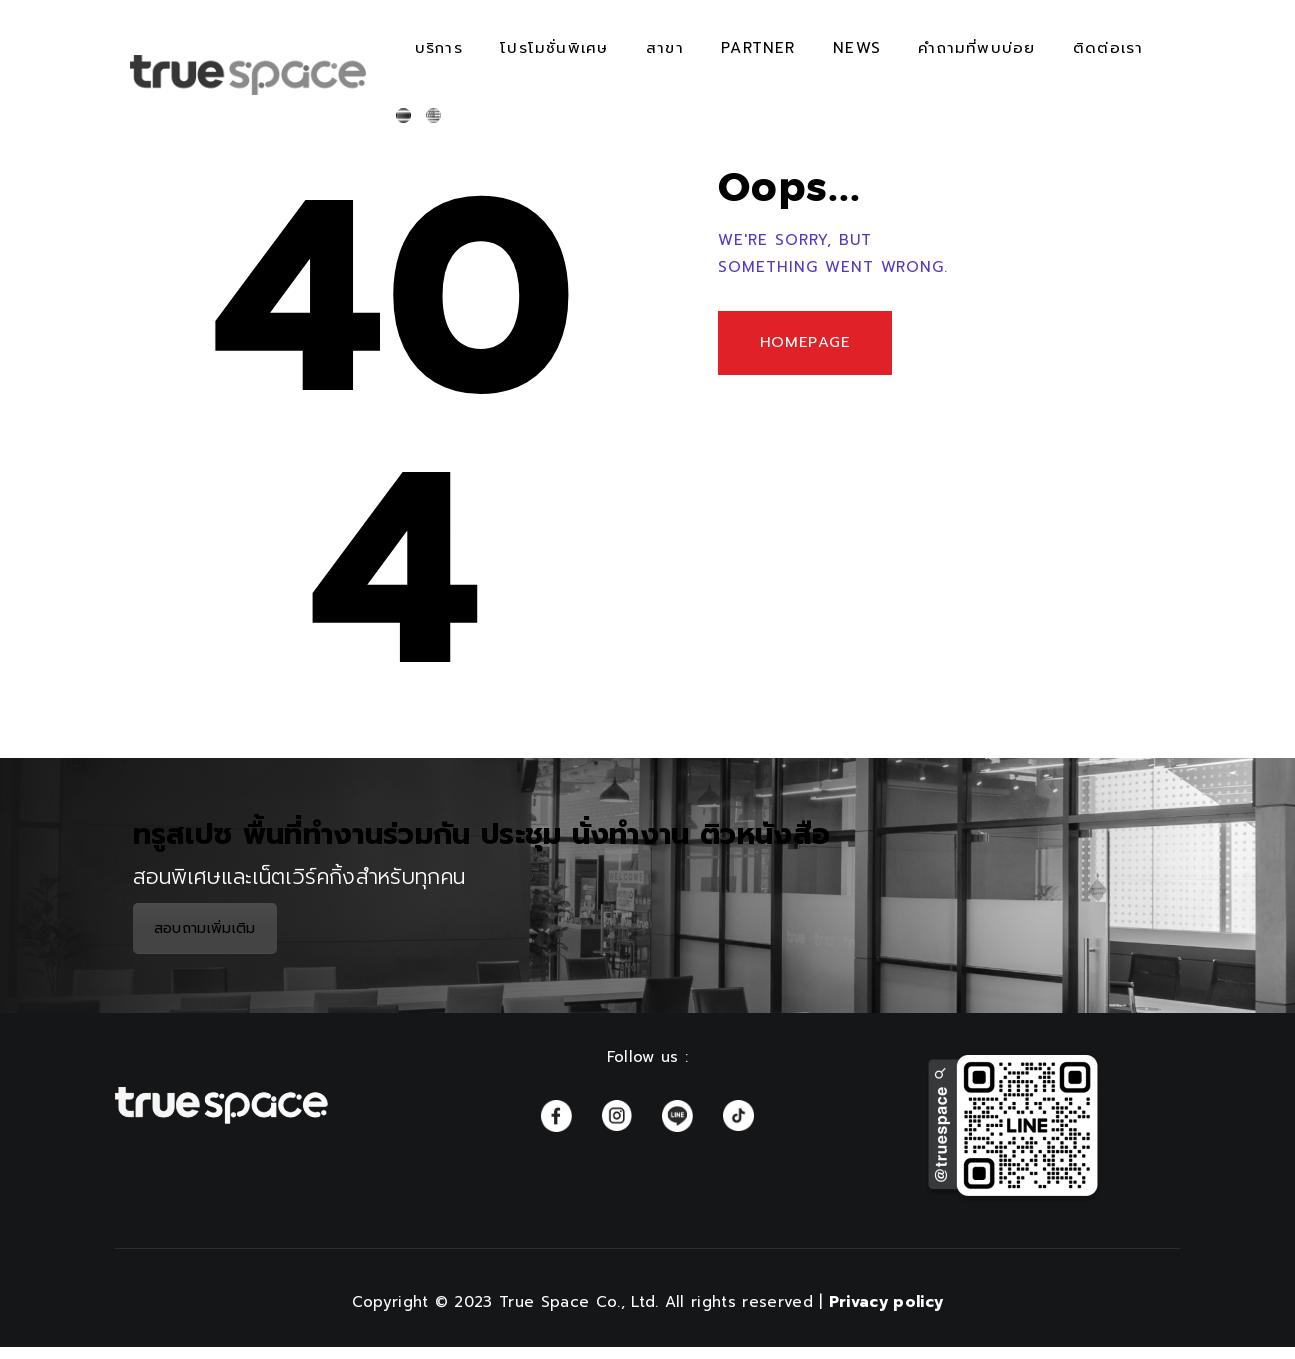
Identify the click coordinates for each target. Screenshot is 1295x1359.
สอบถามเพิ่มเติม (205, 928)
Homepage (811, 345)
